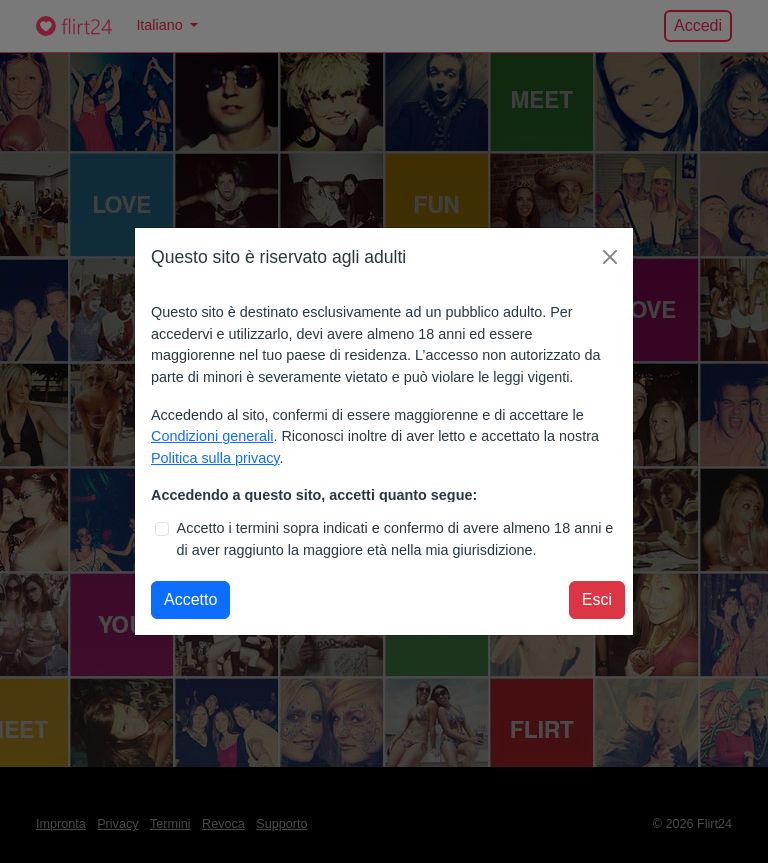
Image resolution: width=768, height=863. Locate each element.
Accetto (190, 599)
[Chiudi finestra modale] (610, 257)
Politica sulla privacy (215, 458)
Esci (597, 599)
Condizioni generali (212, 436)
